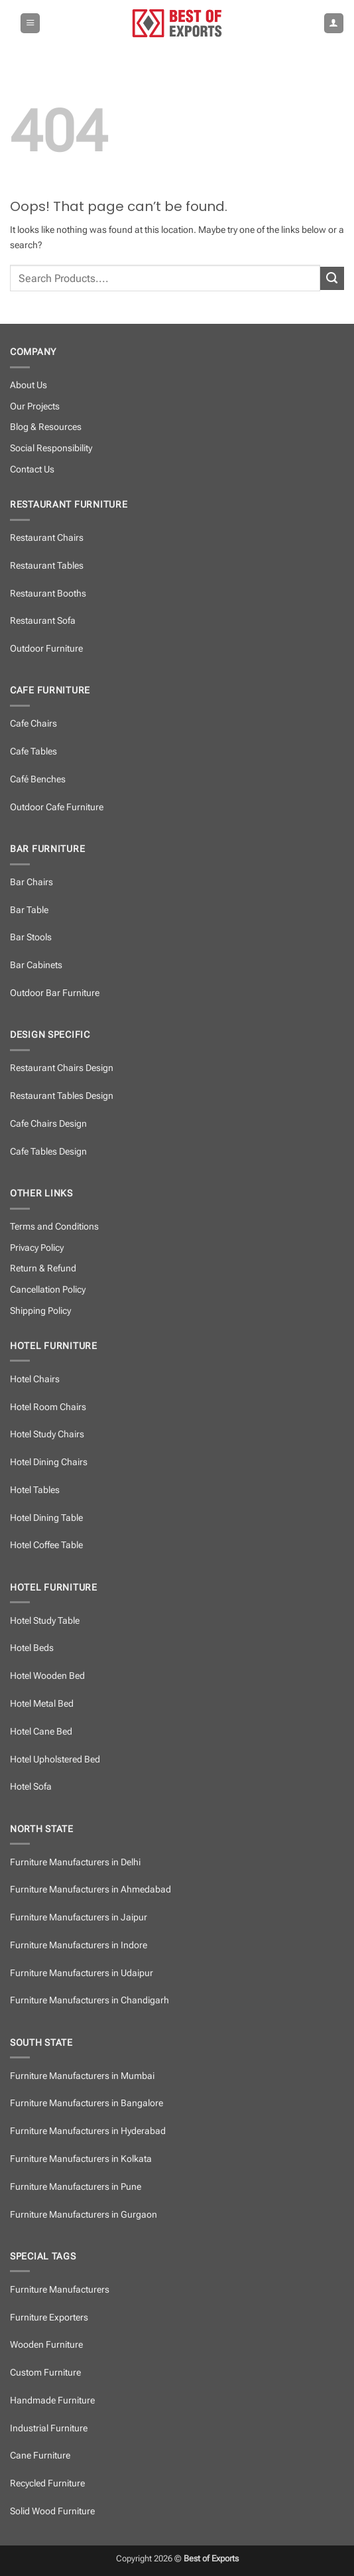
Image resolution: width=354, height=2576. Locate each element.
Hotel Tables (35, 1490)
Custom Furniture (45, 2372)
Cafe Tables (33, 751)
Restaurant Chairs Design (61, 1068)
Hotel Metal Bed (42, 1703)
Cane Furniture (40, 2455)
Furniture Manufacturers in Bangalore (86, 2103)
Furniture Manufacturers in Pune (75, 2186)
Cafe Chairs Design (48, 1123)
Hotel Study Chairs (47, 1434)
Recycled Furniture (47, 2483)
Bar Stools (31, 937)
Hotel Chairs (35, 1379)
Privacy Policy (37, 1247)
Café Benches (38, 779)
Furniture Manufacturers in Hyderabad (88, 2131)
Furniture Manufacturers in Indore (78, 1945)
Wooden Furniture (46, 2344)
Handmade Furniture (52, 2400)
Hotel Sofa (31, 1786)
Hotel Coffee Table (46, 1545)
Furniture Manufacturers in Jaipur (78, 1917)
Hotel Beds (32, 1648)
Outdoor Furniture (46, 648)
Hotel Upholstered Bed (55, 1759)
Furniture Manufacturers (59, 2289)
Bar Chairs (31, 882)
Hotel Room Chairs (48, 1407)
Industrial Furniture (49, 2428)
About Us (28, 385)
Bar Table (29, 910)
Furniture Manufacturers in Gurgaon (83, 2214)
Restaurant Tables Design (61, 1096)
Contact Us (32, 469)
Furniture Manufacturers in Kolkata (81, 2159)
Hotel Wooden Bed (47, 1676)
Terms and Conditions (54, 1226)
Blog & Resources (46, 427)
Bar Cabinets (36, 965)
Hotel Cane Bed (41, 1731)
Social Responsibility (51, 448)
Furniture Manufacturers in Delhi (75, 1862)
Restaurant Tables (47, 565)
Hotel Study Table (45, 1620)
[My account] (333, 23)
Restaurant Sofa (43, 620)
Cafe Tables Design (48, 1151)
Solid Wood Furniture (52, 2511)
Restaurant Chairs (47, 537)
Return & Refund (43, 1268)
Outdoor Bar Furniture (54, 993)
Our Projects (35, 406)
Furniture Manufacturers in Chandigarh (89, 2000)
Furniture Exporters (49, 2317)
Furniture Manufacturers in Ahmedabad (90, 1889)
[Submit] (332, 279)
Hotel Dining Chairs (49, 1462)
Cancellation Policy (48, 1289)
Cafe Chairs (33, 723)
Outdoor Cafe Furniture (56, 807)
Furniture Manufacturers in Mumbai (82, 2076)
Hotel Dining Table (46, 1518)
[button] (30, 23)
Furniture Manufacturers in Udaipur (81, 1973)
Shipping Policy (40, 1311)
